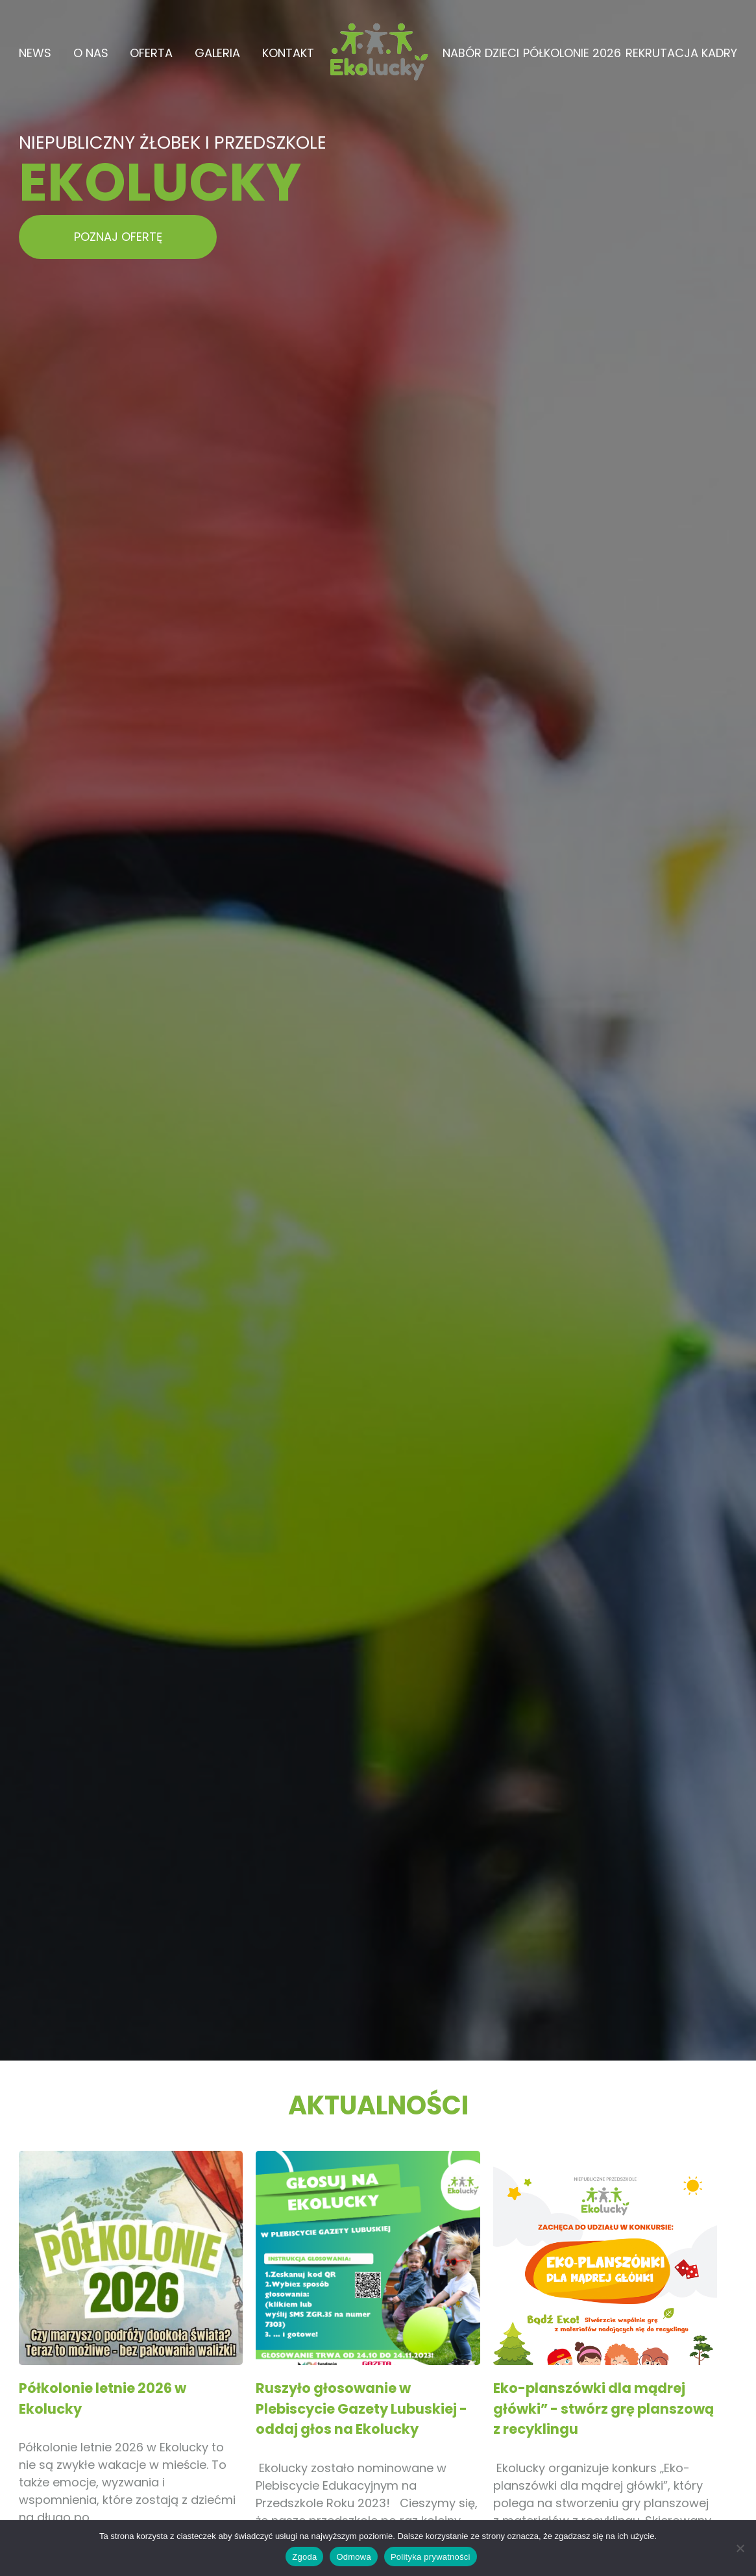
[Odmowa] (739, 2548)
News (35, 53)
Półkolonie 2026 (572, 53)
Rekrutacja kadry (681, 53)
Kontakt (288, 53)
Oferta (151, 53)
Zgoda (304, 2557)
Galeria (217, 53)
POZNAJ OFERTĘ (118, 237)
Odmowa (353, 2557)
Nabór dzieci (481, 53)
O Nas (90, 53)
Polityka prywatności (430, 2557)
